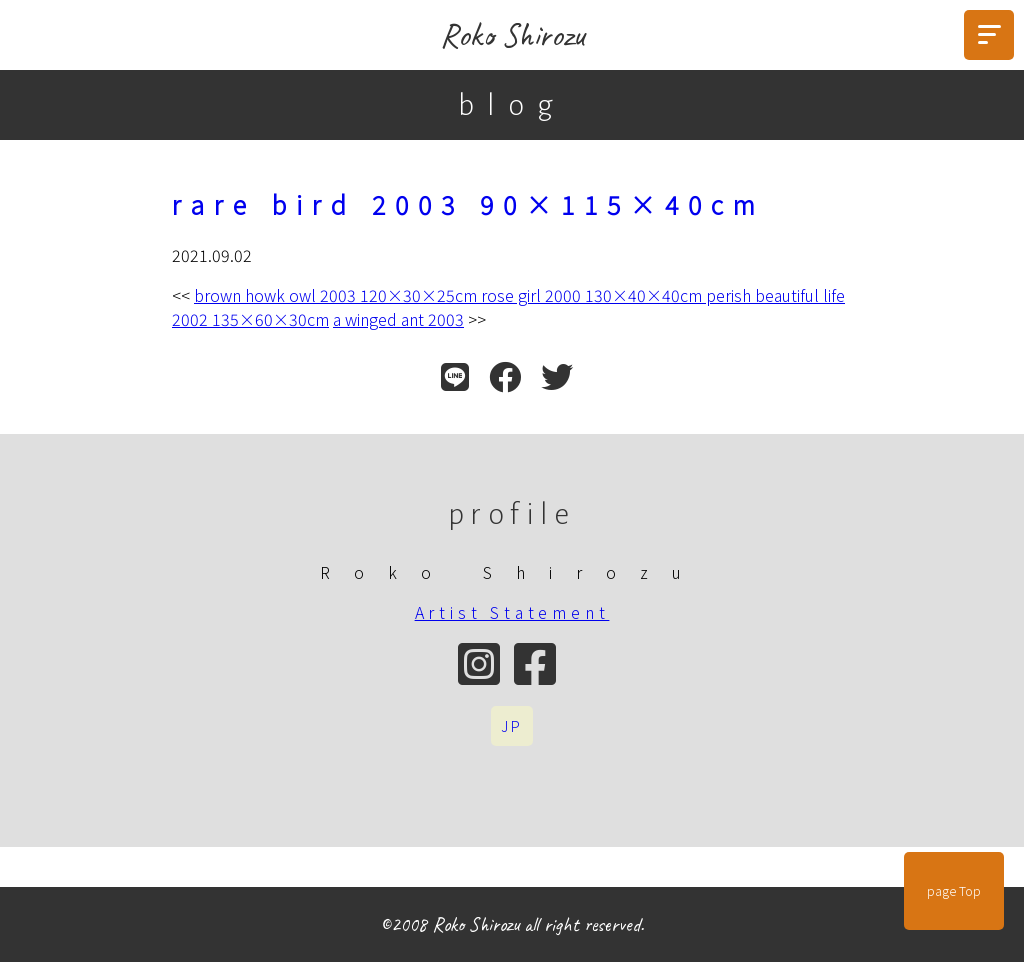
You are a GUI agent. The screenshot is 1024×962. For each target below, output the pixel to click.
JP (512, 726)
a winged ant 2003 (398, 319)
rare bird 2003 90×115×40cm (468, 204)
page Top (954, 891)
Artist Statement (512, 612)
